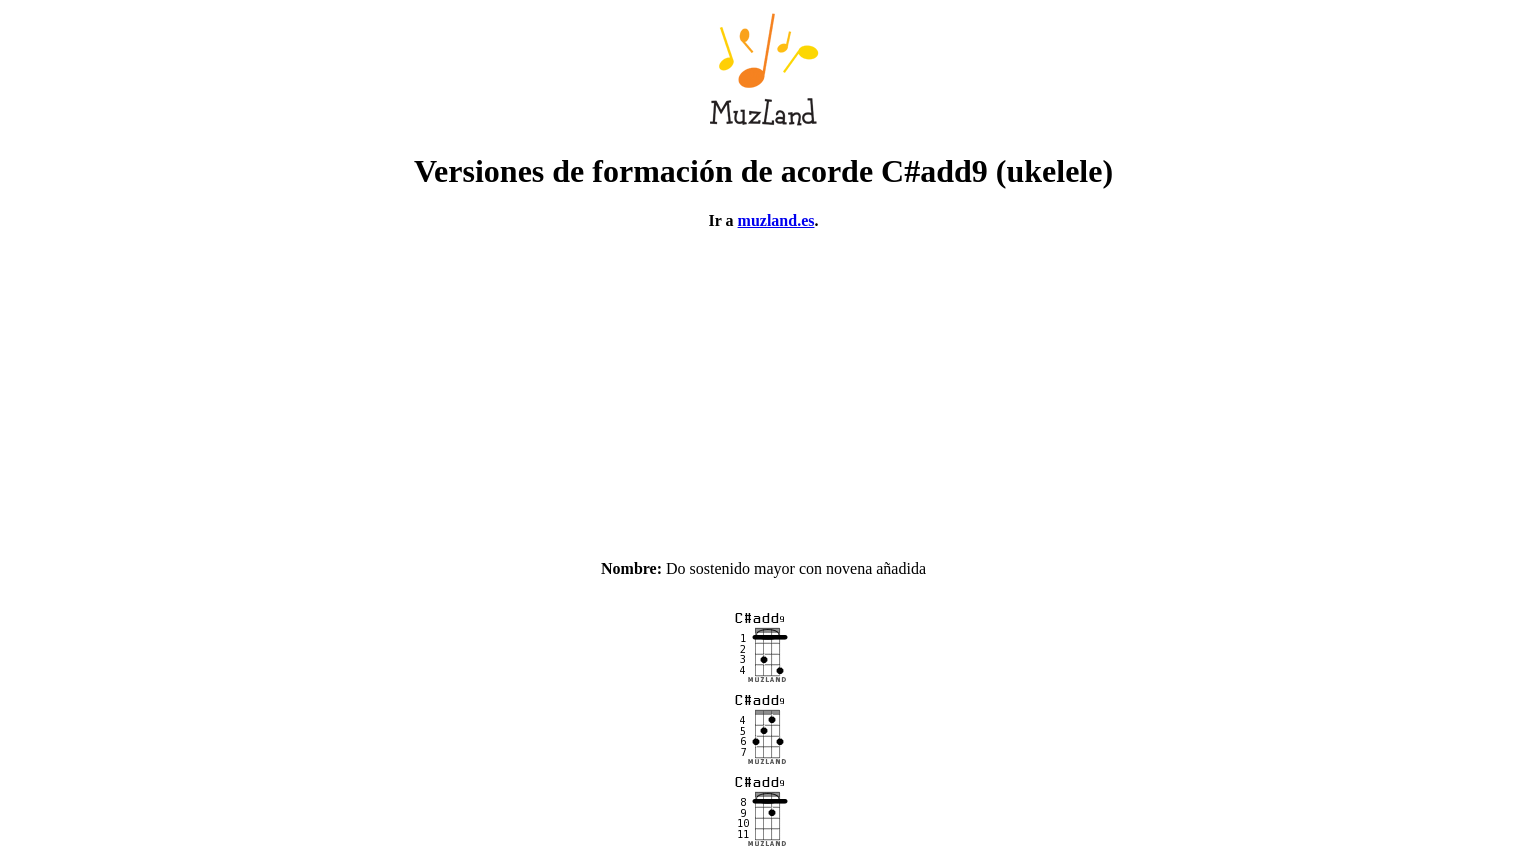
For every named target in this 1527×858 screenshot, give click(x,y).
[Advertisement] (764, 386)
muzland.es (776, 220)
